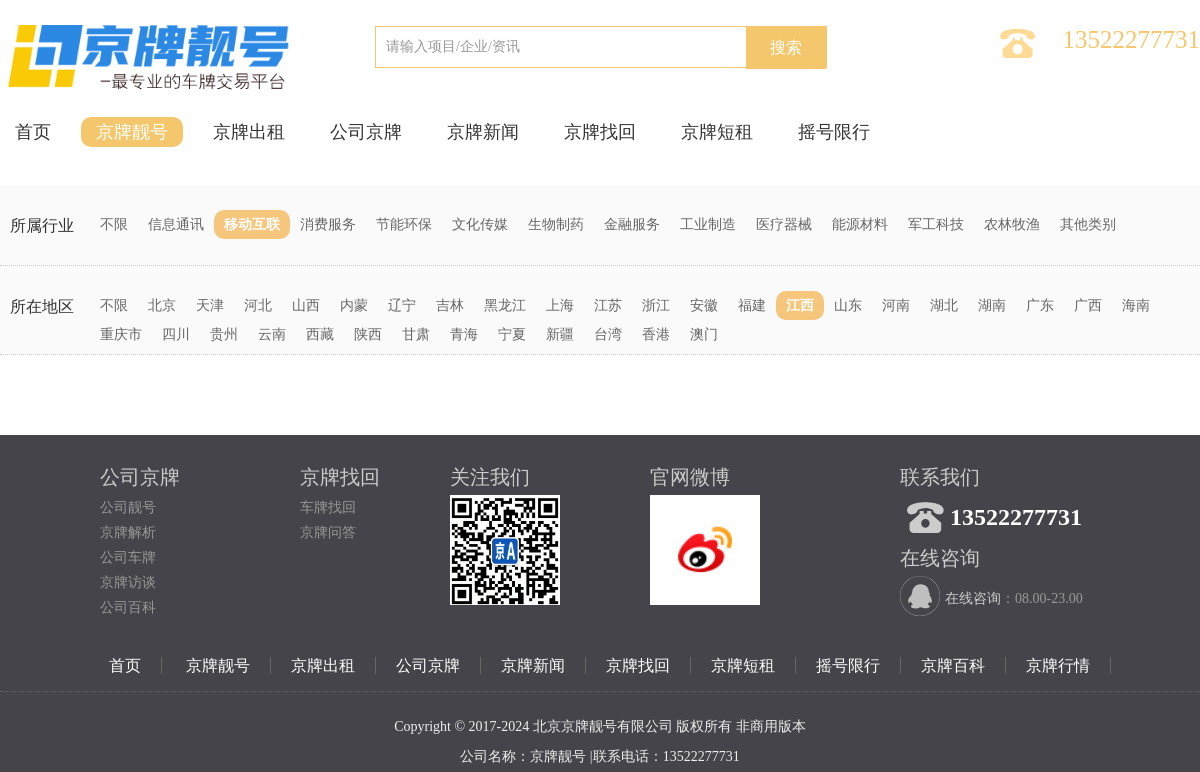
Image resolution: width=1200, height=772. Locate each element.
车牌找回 (328, 507)
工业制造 (708, 224)
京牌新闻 (483, 132)
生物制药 (556, 224)
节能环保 (404, 224)
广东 (1040, 305)
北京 (162, 305)
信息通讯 (176, 224)
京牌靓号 (132, 132)
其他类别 (1088, 224)
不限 (114, 224)
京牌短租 (717, 132)
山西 (306, 305)
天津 (210, 305)
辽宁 (402, 305)
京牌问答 (328, 532)
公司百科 (128, 607)
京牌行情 (1058, 665)
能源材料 (860, 224)
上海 (560, 305)
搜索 (786, 47)
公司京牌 (366, 132)
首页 (33, 132)
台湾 (608, 334)
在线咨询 (973, 598)
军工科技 (936, 224)
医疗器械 (784, 224)
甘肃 (416, 334)
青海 (464, 334)
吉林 (450, 305)
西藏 (320, 334)
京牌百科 (953, 665)
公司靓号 (128, 507)
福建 (752, 305)
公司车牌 (128, 557)
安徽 (704, 305)
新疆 (560, 334)
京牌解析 (128, 532)
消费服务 (328, 224)
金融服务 (632, 224)
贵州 (224, 334)
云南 (272, 334)
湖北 (944, 305)
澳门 (704, 334)
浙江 (656, 305)
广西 (1088, 305)
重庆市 (121, 334)
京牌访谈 (128, 582)
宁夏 (512, 334)
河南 (896, 305)
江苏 (608, 305)
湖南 (992, 305)
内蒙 (354, 305)
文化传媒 (480, 224)
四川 (176, 334)
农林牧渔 (1012, 224)
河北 (258, 305)
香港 (656, 334)
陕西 (368, 334)
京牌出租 (249, 132)
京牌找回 (600, 132)
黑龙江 (505, 305)
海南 (1136, 305)
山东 (848, 305)
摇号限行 (834, 132)
